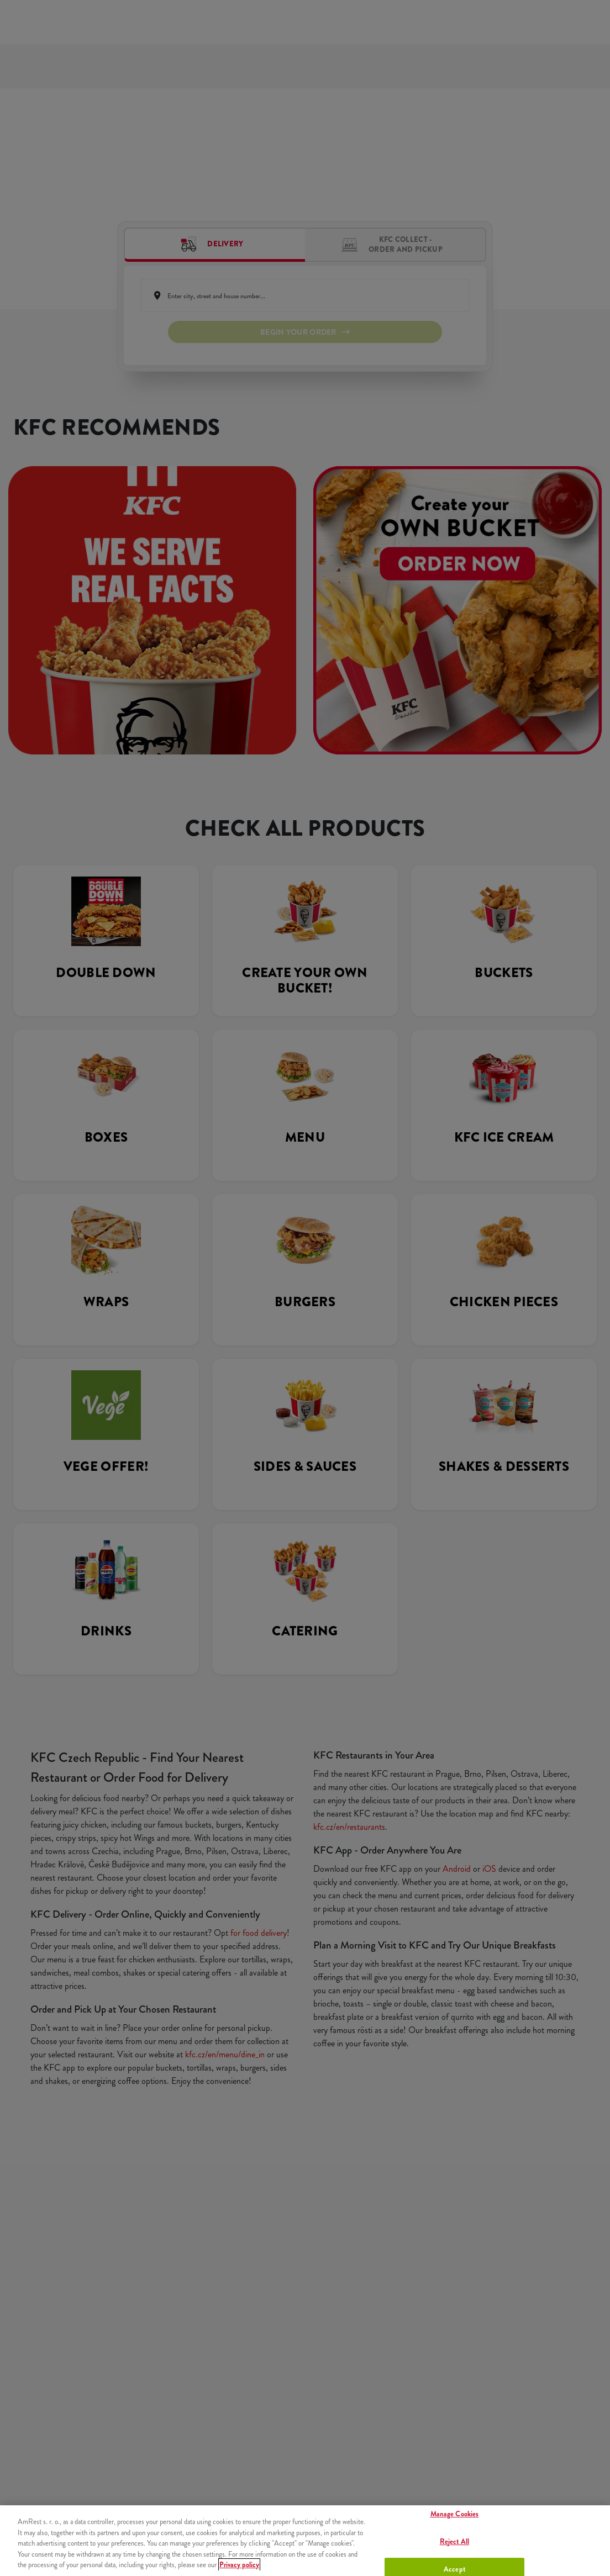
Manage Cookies (454, 2514)
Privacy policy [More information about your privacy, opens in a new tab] (239, 2564)
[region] (305, 2540)
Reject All (454, 2541)
